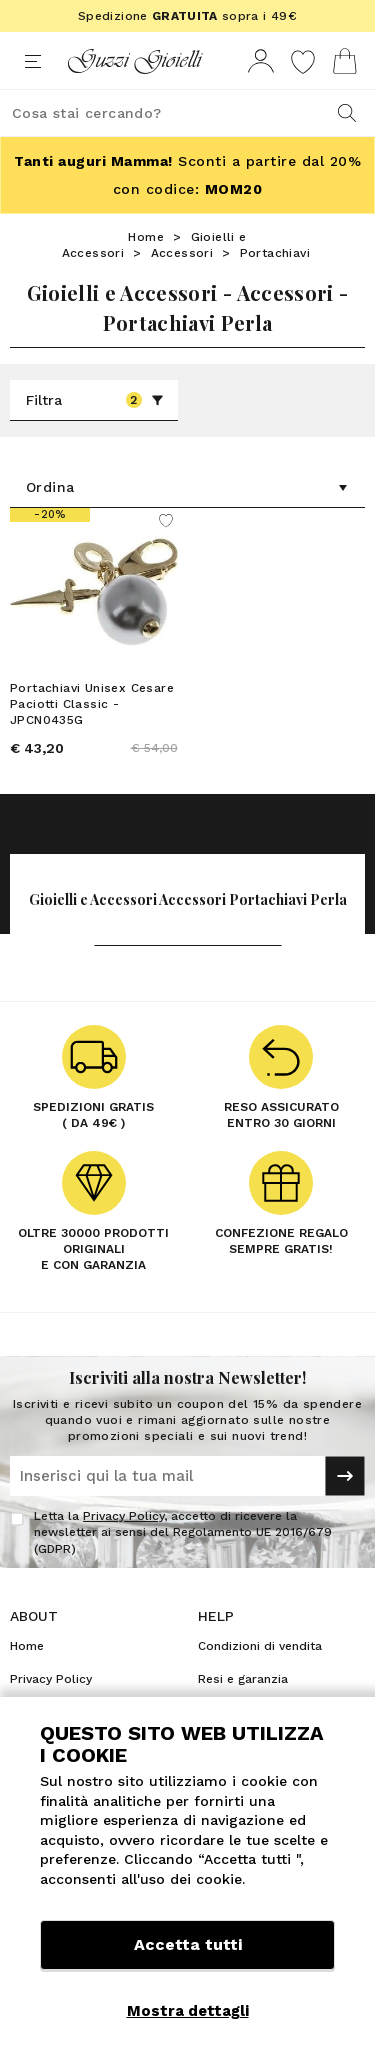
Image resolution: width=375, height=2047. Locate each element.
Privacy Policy (123, 1516)
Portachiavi (275, 253)
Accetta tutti (188, 1944)
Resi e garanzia (243, 1679)
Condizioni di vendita (260, 1646)
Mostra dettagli (188, 2011)
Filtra (95, 400)
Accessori (182, 253)
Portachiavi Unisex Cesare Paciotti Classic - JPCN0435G (92, 704)
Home (146, 237)
